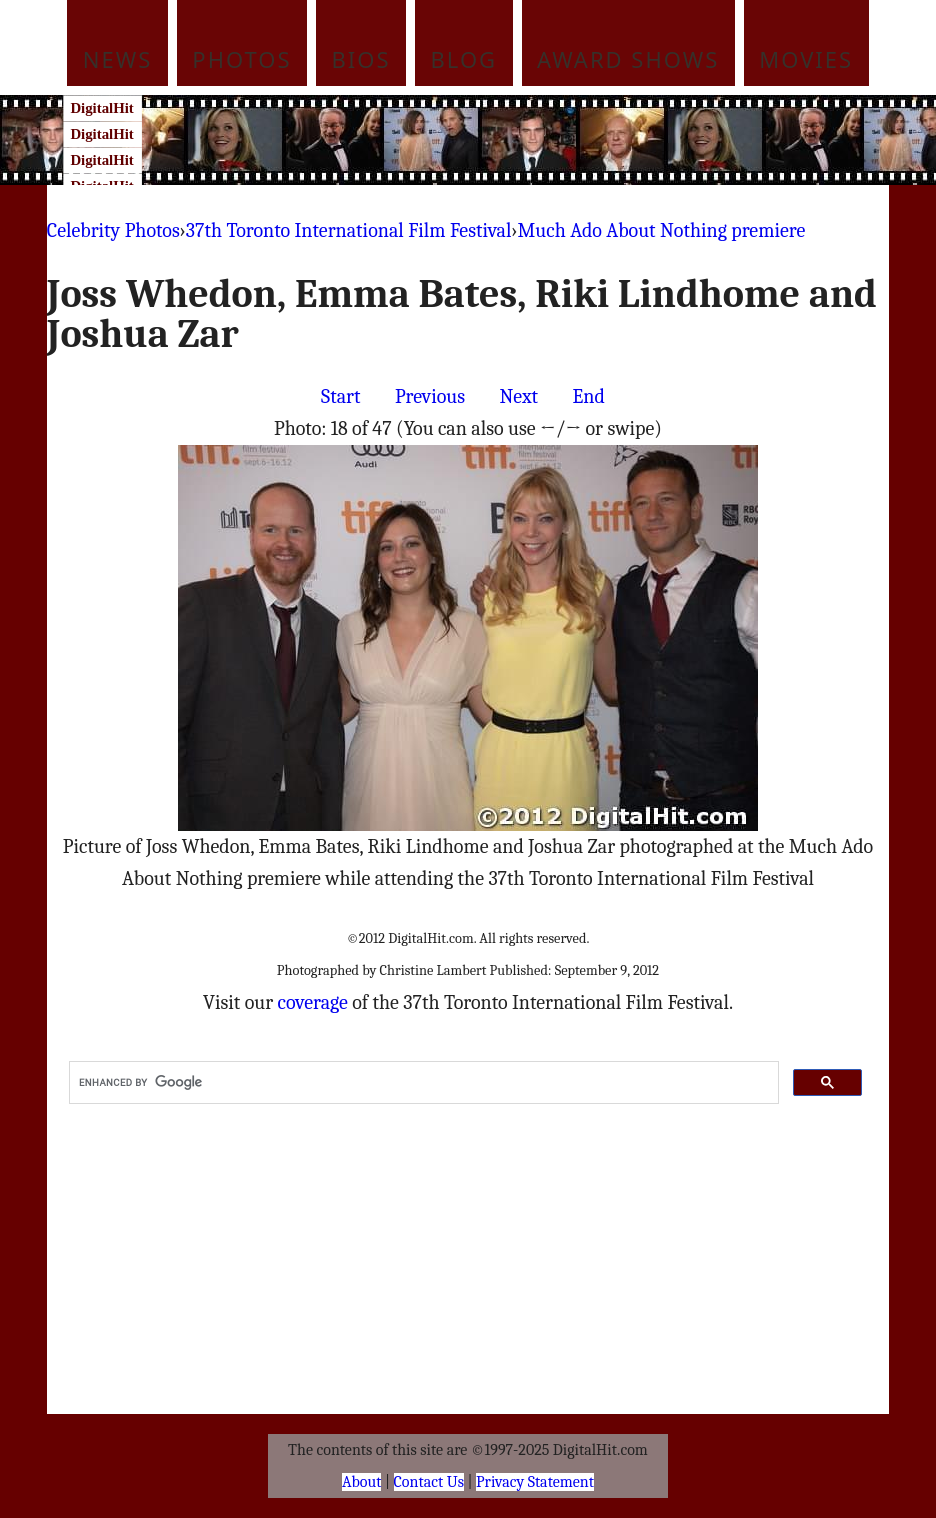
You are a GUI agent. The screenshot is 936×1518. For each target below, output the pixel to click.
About (361, 1482)
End (589, 396)
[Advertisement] (506, 140)
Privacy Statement (535, 1482)
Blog (464, 59)
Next (519, 396)
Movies (806, 59)
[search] (422, 1083)
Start (340, 396)
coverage (313, 1002)
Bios (361, 59)
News (118, 59)
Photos (241, 59)
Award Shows (628, 59)
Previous (430, 396)
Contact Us (429, 1482)
